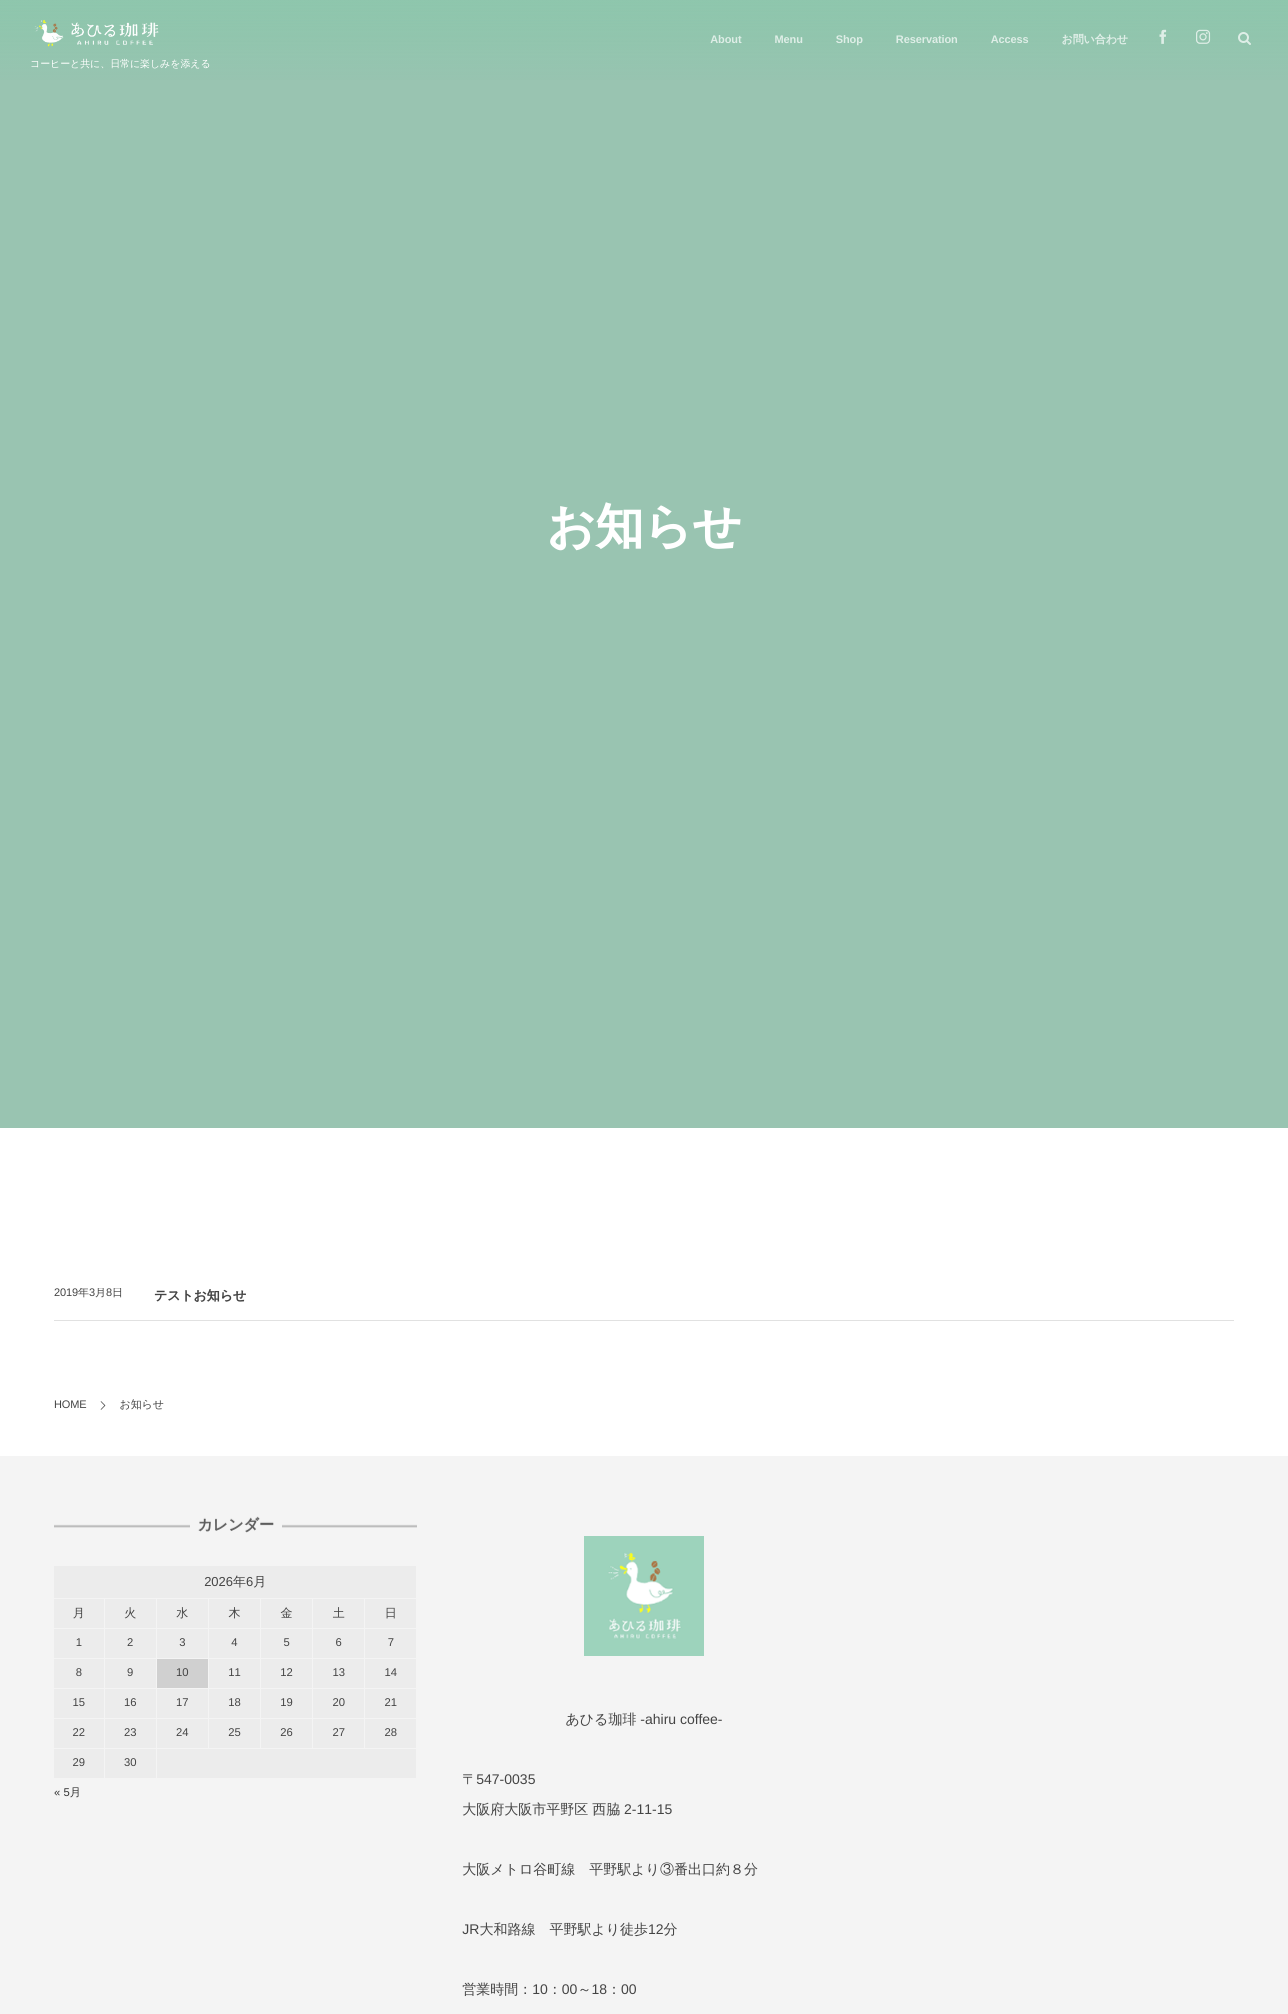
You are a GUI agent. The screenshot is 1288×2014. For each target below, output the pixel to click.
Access (1010, 40)
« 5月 (67, 1793)
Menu (788, 40)
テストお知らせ (200, 1295)
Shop (849, 40)
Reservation (927, 40)
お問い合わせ (1095, 40)
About (725, 40)
